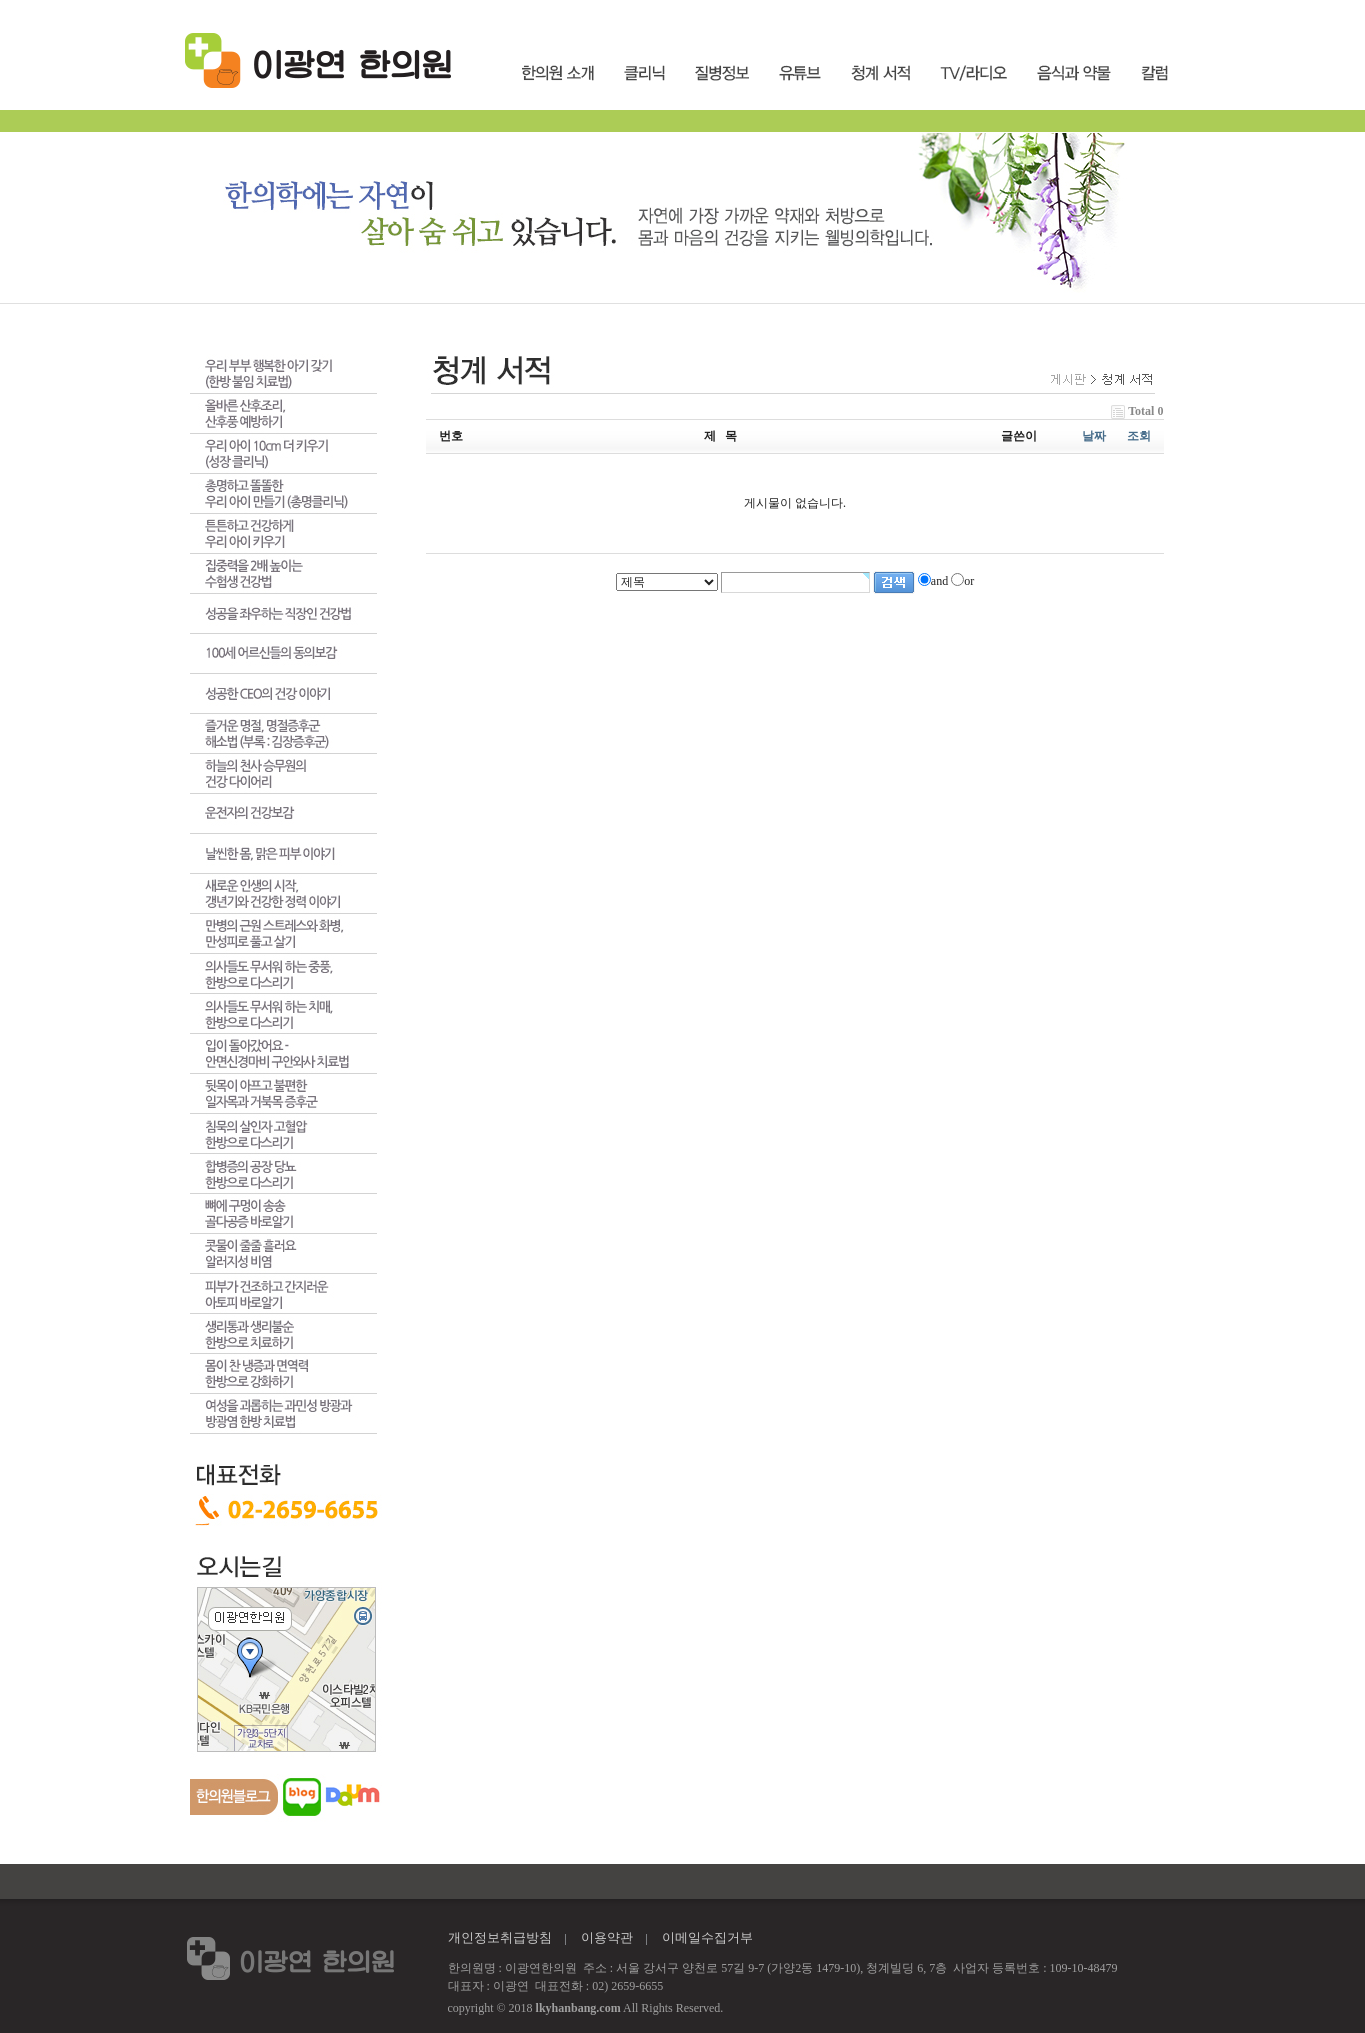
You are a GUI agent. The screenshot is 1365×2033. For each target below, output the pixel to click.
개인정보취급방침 (500, 1937)
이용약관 (607, 1937)
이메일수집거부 (707, 1937)
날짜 (1094, 436)
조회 (1139, 436)
